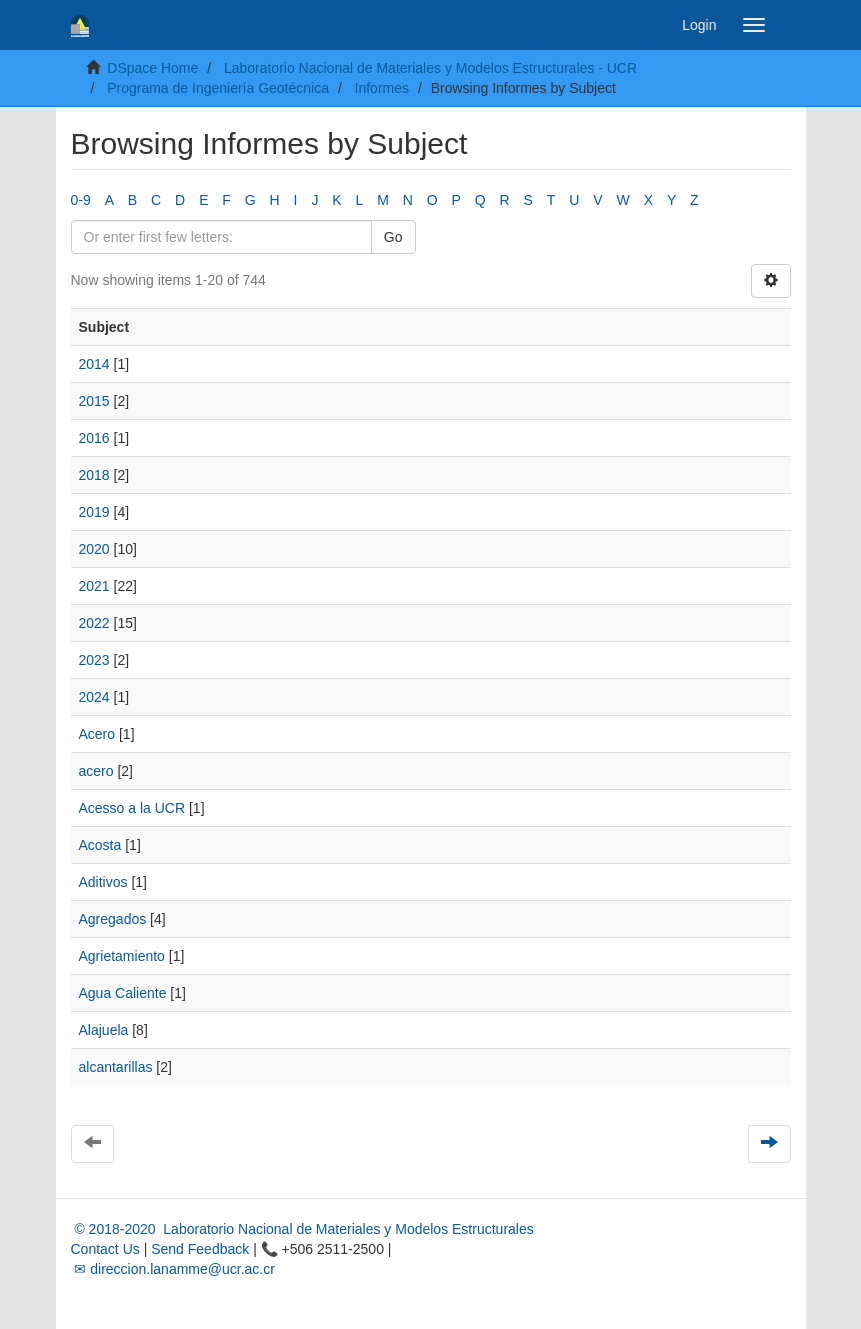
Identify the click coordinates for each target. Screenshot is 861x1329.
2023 (94, 660)
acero (96, 771)
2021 (94, 586)
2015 (94, 401)
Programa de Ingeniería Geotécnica (218, 88)
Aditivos (103, 882)
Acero (97, 734)
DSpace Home (152, 68)
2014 (94, 364)
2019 (94, 512)
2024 (94, 697)
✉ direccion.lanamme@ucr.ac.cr (173, 1269)
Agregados (113, 919)
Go (393, 237)
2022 (94, 623)
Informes (382, 88)
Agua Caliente (123, 993)
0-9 (81, 200)
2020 (94, 549)
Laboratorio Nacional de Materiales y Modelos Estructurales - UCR (430, 68)
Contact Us (105, 1249)
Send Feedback (200, 1249)
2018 (94, 475)
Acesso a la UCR (132, 808)
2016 (94, 438)
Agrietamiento (122, 956)
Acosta (100, 845)
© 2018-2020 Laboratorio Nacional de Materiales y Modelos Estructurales (302, 1229)
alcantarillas (116, 1067)
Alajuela (104, 1030)
